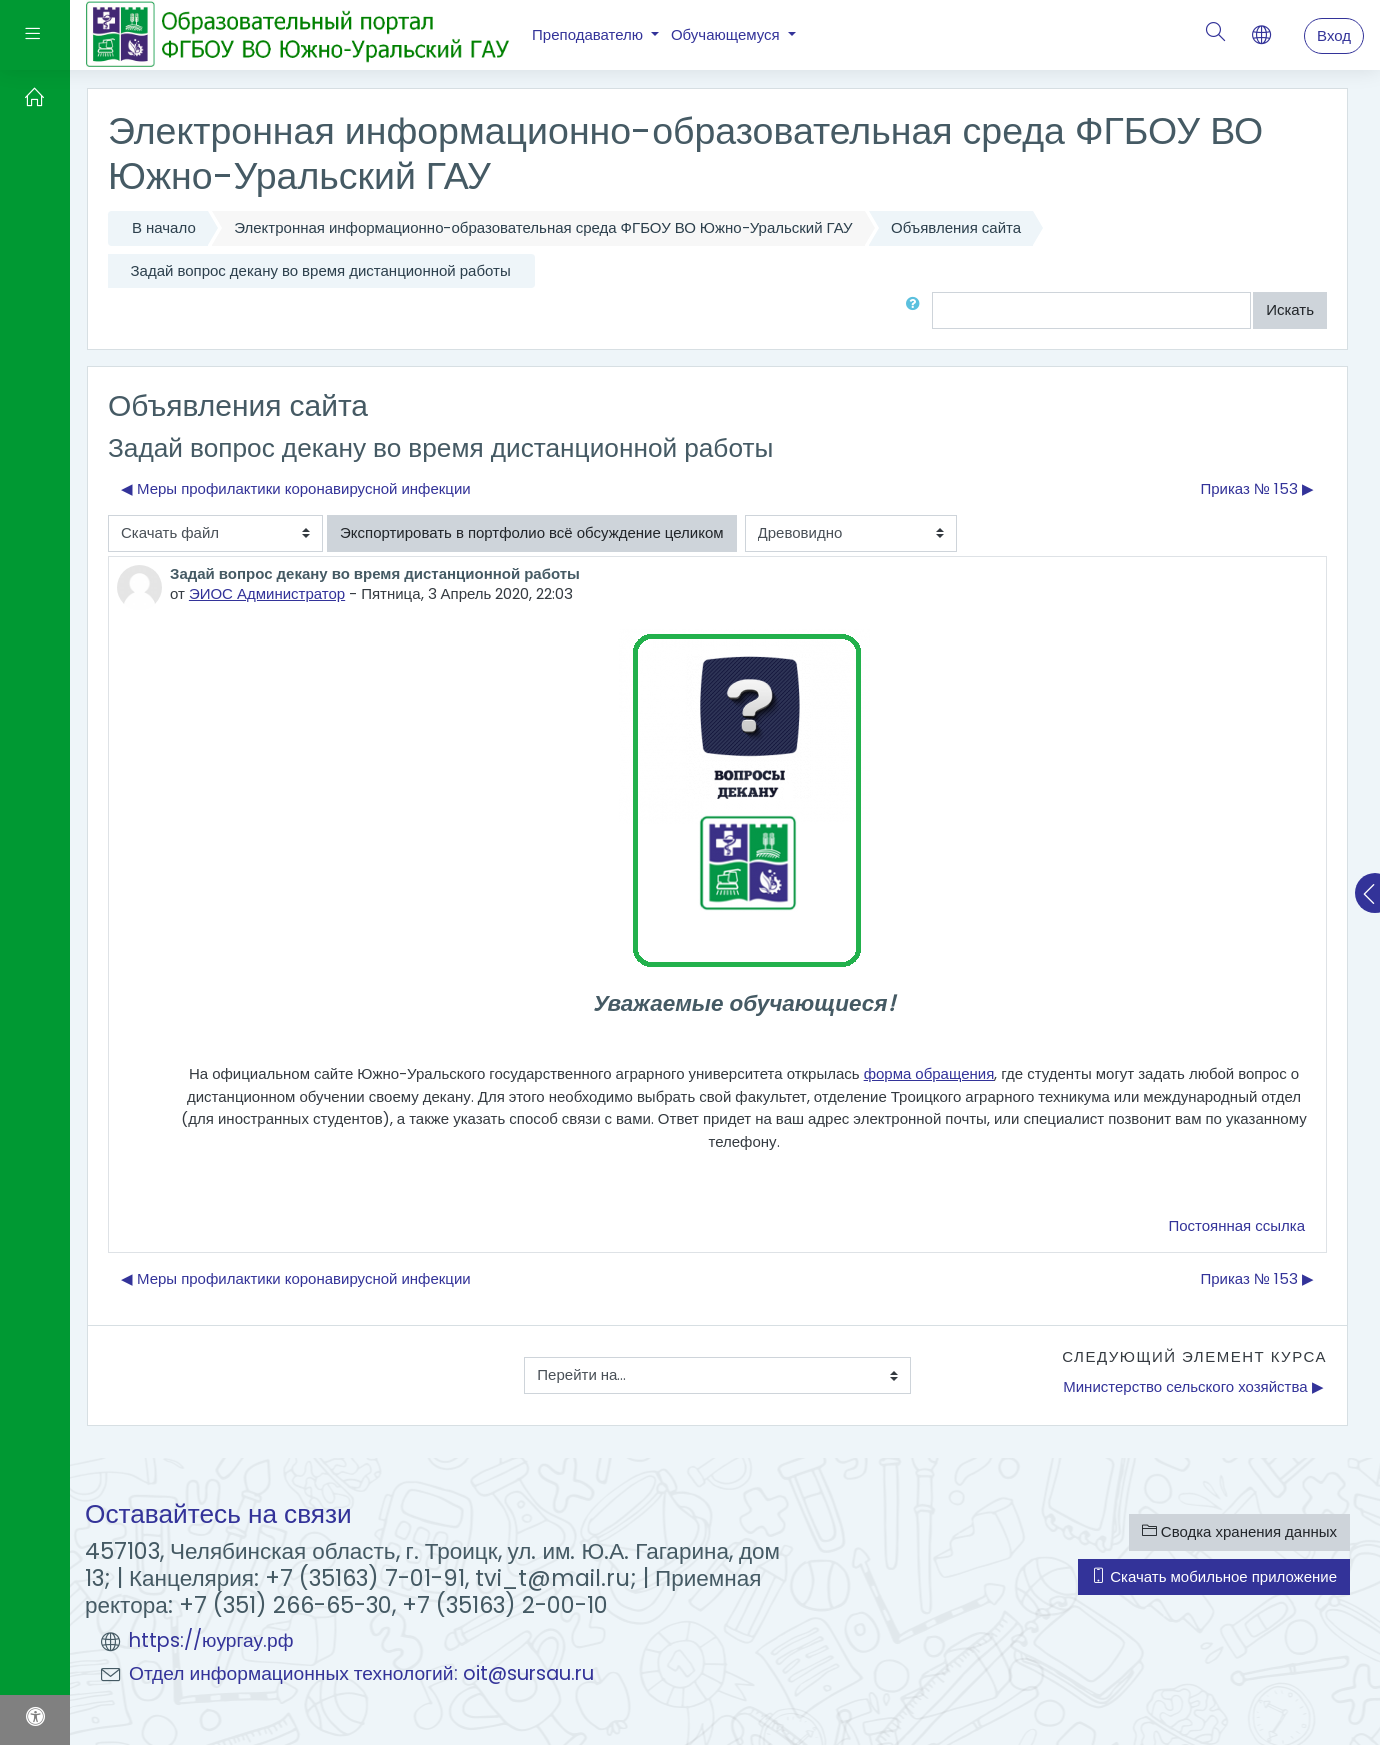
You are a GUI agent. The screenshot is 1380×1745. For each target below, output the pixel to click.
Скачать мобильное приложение (1214, 1576)
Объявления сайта (956, 227)
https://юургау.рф (211, 1640)
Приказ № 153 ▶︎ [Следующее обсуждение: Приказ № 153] (1257, 488)
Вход (1334, 35)
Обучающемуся (727, 34)
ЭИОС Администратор (267, 593)
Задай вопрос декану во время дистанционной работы (321, 270)
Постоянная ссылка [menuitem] (1236, 1225)
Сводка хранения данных (1239, 1531)
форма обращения (929, 1073)
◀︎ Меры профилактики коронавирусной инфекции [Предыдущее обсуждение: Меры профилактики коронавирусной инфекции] (296, 488)
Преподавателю (589, 34)
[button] (917, 310)
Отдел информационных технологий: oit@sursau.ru (361, 1673)
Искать (1290, 309)
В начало (164, 227)
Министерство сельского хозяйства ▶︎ (1193, 1386)
